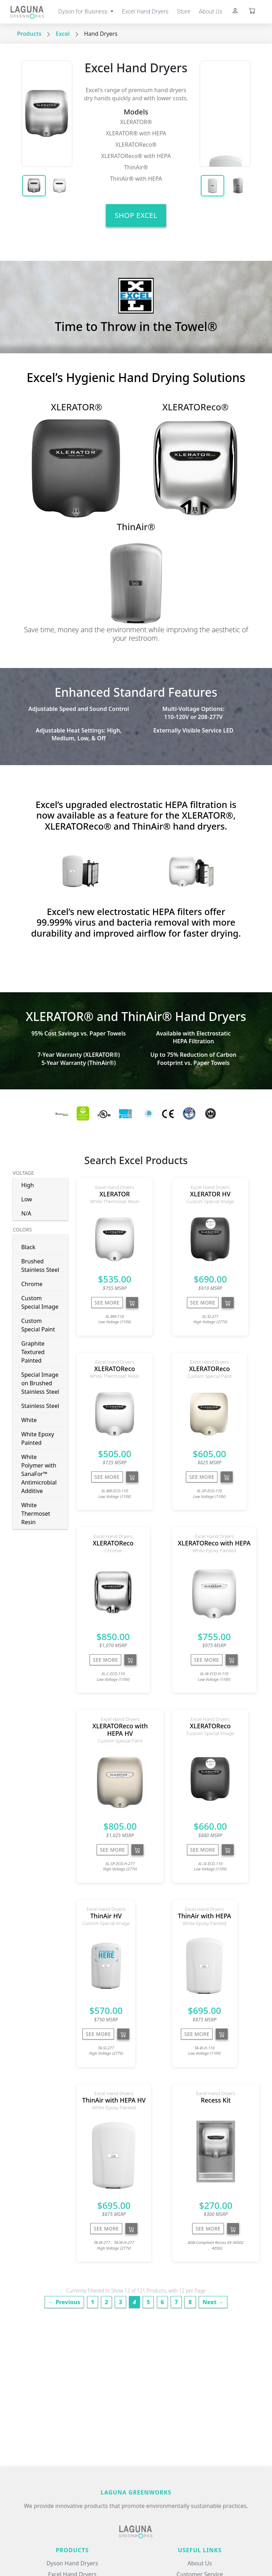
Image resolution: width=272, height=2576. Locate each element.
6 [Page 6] (162, 2302)
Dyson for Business (83, 11)
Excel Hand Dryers (145, 11)
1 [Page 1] (92, 2302)
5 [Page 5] (148, 2302)
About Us (210, 11)
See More (107, 1302)
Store (184, 11)
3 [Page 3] (120, 2302)
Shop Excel (136, 215)
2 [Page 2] (106, 2302)
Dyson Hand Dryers (72, 2563)
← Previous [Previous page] (64, 2302)
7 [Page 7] (176, 2302)
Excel (63, 34)
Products (29, 34)
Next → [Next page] (213, 2302)
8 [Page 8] (190, 2302)
